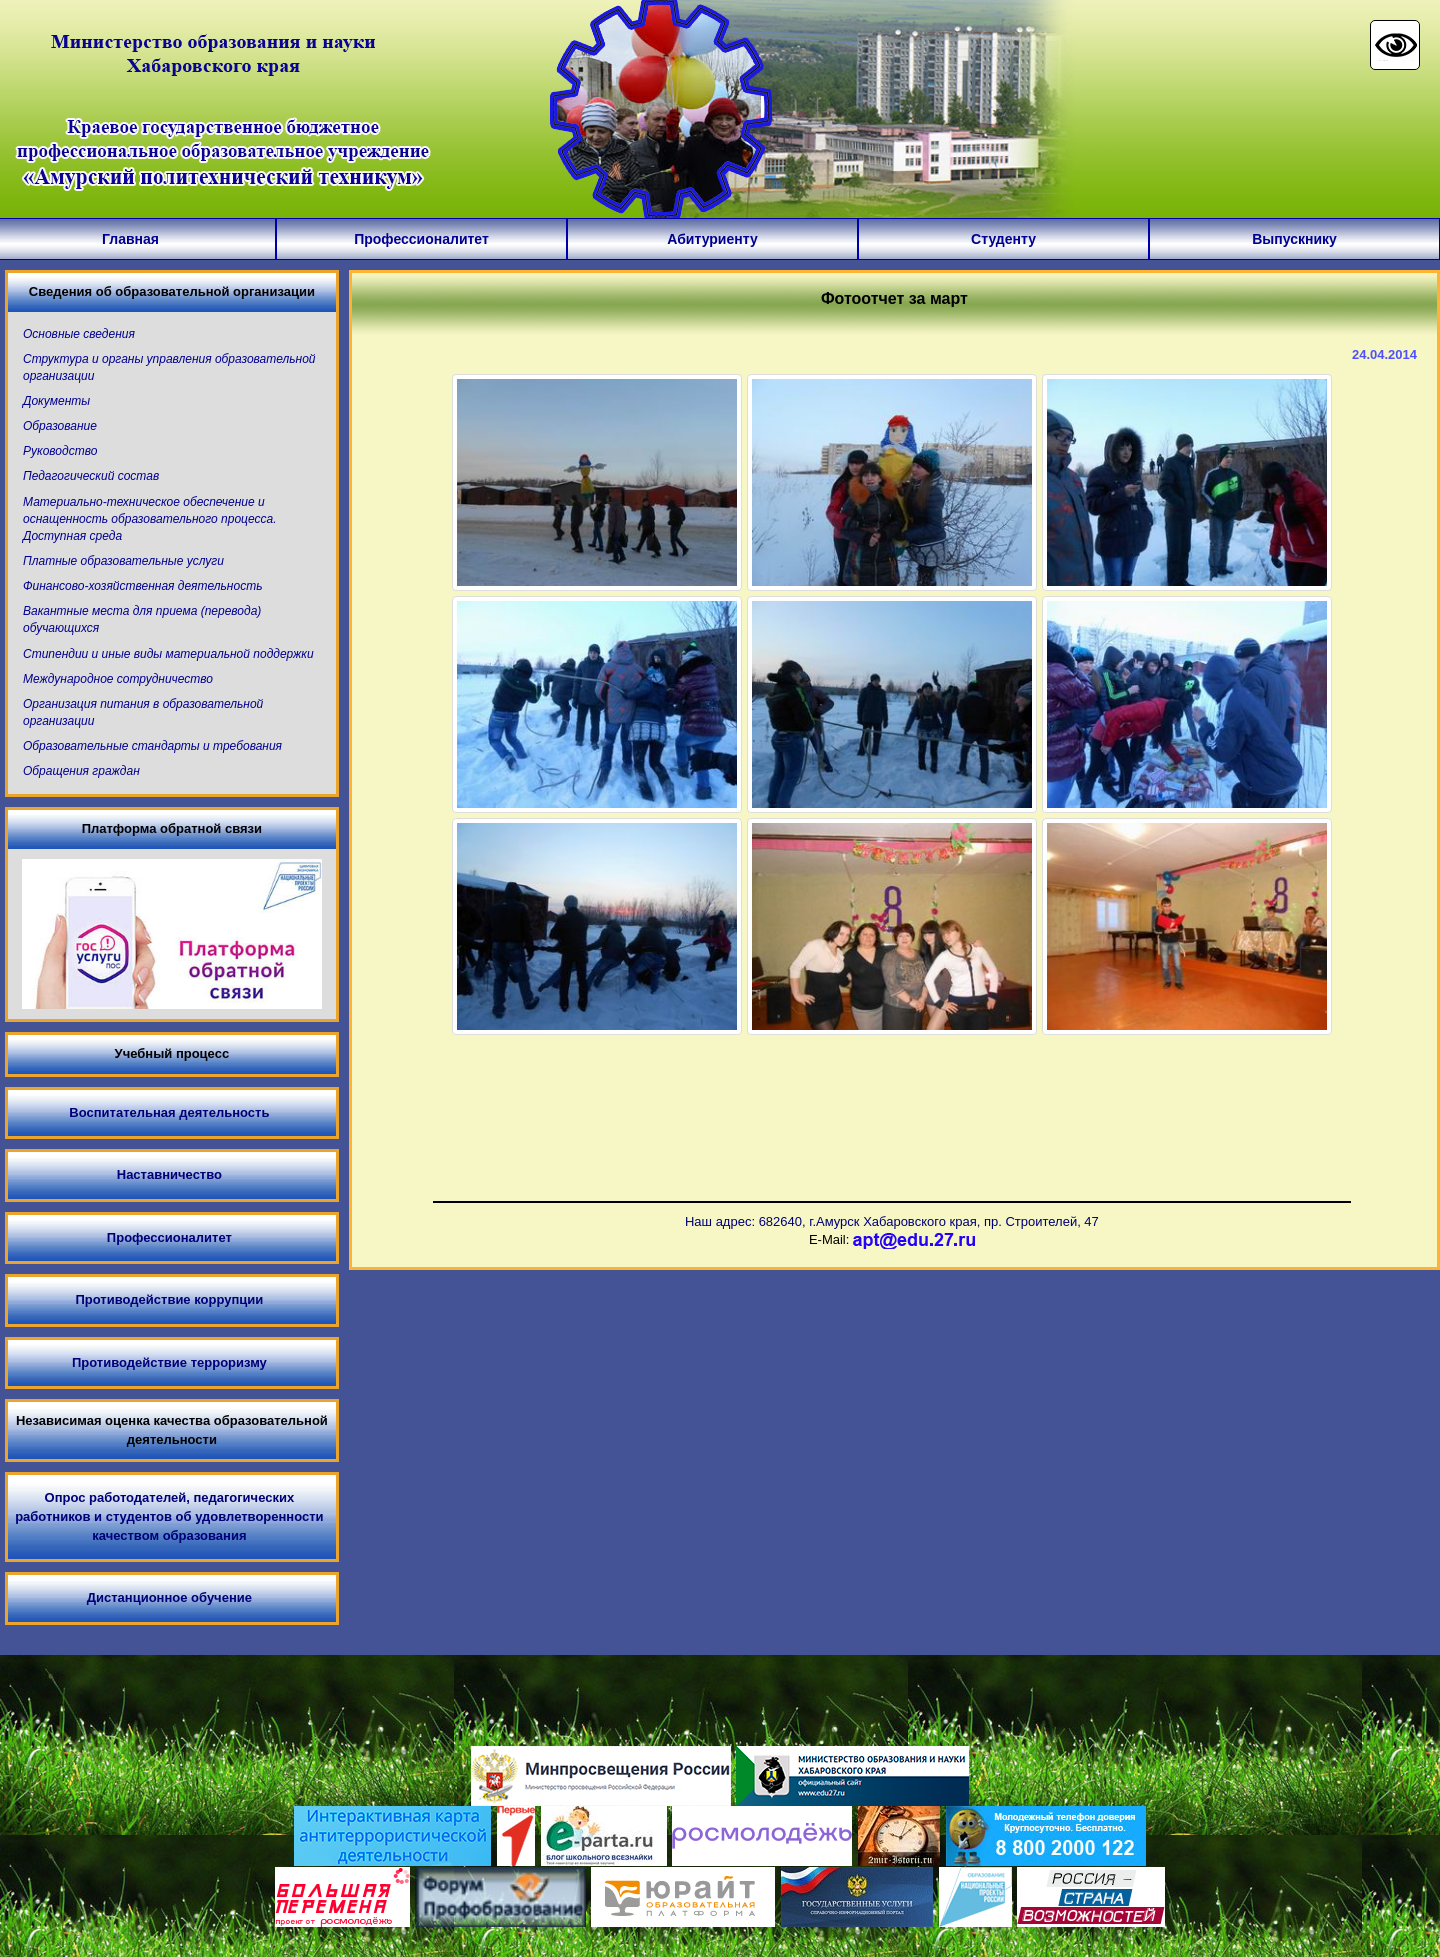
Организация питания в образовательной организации (143, 712)
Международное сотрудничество (118, 679)
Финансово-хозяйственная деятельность (142, 586)
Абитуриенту (712, 239)
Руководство (60, 451)
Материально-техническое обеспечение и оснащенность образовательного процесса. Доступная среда (150, 519)
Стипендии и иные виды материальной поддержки (168, 654)
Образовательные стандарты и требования (152, 746)
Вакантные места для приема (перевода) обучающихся (142, 619)
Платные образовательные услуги (123, 561)
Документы (56, 401)
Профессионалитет (421, 239)
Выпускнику (1294, 239)
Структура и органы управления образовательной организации (169, 367)
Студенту (1003, 239)
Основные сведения (79, 334)
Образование (60, 426)
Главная (130, 239)
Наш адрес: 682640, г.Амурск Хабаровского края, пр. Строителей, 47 (892, 1221)
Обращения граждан (81, 771)
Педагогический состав (91, 476)
